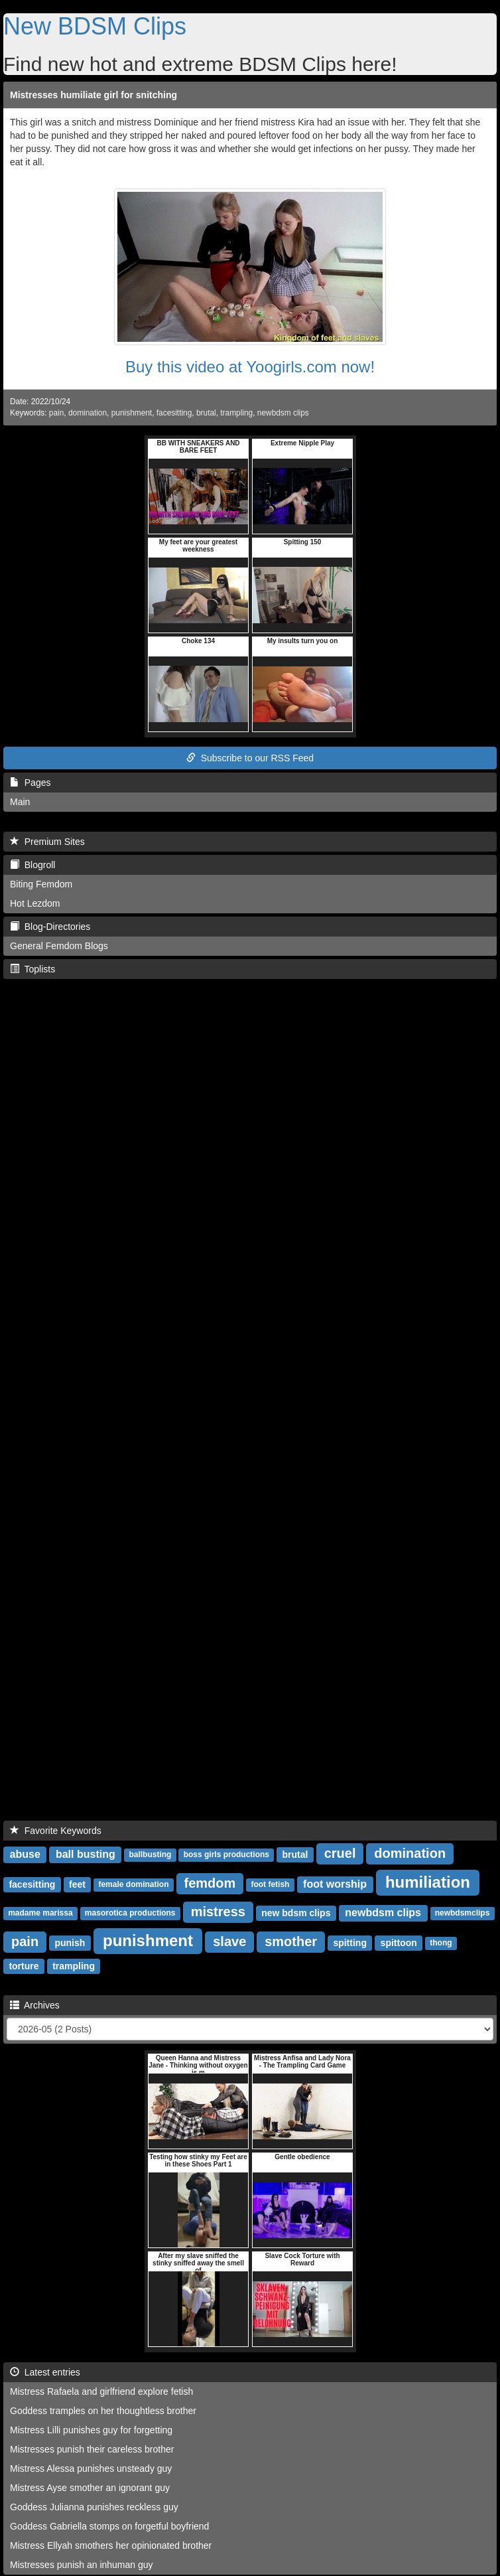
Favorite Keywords (55, 1830)
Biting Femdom (41, 884)
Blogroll (32, 865)
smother (291, 1941)
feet (77, 1884)
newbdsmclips (462, 1913)
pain (56, 412)
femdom (210, 1883)
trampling (236, 412)
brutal (206, 412)
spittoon (399, 1942)
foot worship (335, 1884)
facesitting (174, 412)
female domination (133, 1885)
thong (441, 1943)
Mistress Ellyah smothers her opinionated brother (111, 2545)
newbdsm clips (283, 412)
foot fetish (270, 1885)
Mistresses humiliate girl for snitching (93, 95)
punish (69, 1942)
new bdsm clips (295, 1913)
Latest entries (45, 2372)
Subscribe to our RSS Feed (250, 758)
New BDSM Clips (94, 26)
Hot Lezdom (35, 903)
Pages (30, 782)
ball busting (85, 1854)
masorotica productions (130, 1913)
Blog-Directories (50, 926)
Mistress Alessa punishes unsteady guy (91, 2468)
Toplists (32, 969)
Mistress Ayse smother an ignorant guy (90, 2487)
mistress (218, 1911)
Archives (35, 2005)
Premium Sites (47, 841)
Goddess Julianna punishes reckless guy (94, 2507)
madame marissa (40, 1913)
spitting (350, 1942)
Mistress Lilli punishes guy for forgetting (91, 2430)
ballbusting (150, 1855)
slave (229, 1941)
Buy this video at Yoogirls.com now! (250, 367)
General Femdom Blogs (59, 946)
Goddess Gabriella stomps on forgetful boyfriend (109, 2526)
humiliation (427, 1882)
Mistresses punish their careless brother (92, 2449)
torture (23, 1966)
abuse (25, 1854)
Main (20, 801)
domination (87, 412)
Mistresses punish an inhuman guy (81, 2564)
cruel (340, 1853)
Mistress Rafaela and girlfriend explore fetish (101, 2391)
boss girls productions (226, 1855)
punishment (131, 412)
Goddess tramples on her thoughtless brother (103, 2410)
